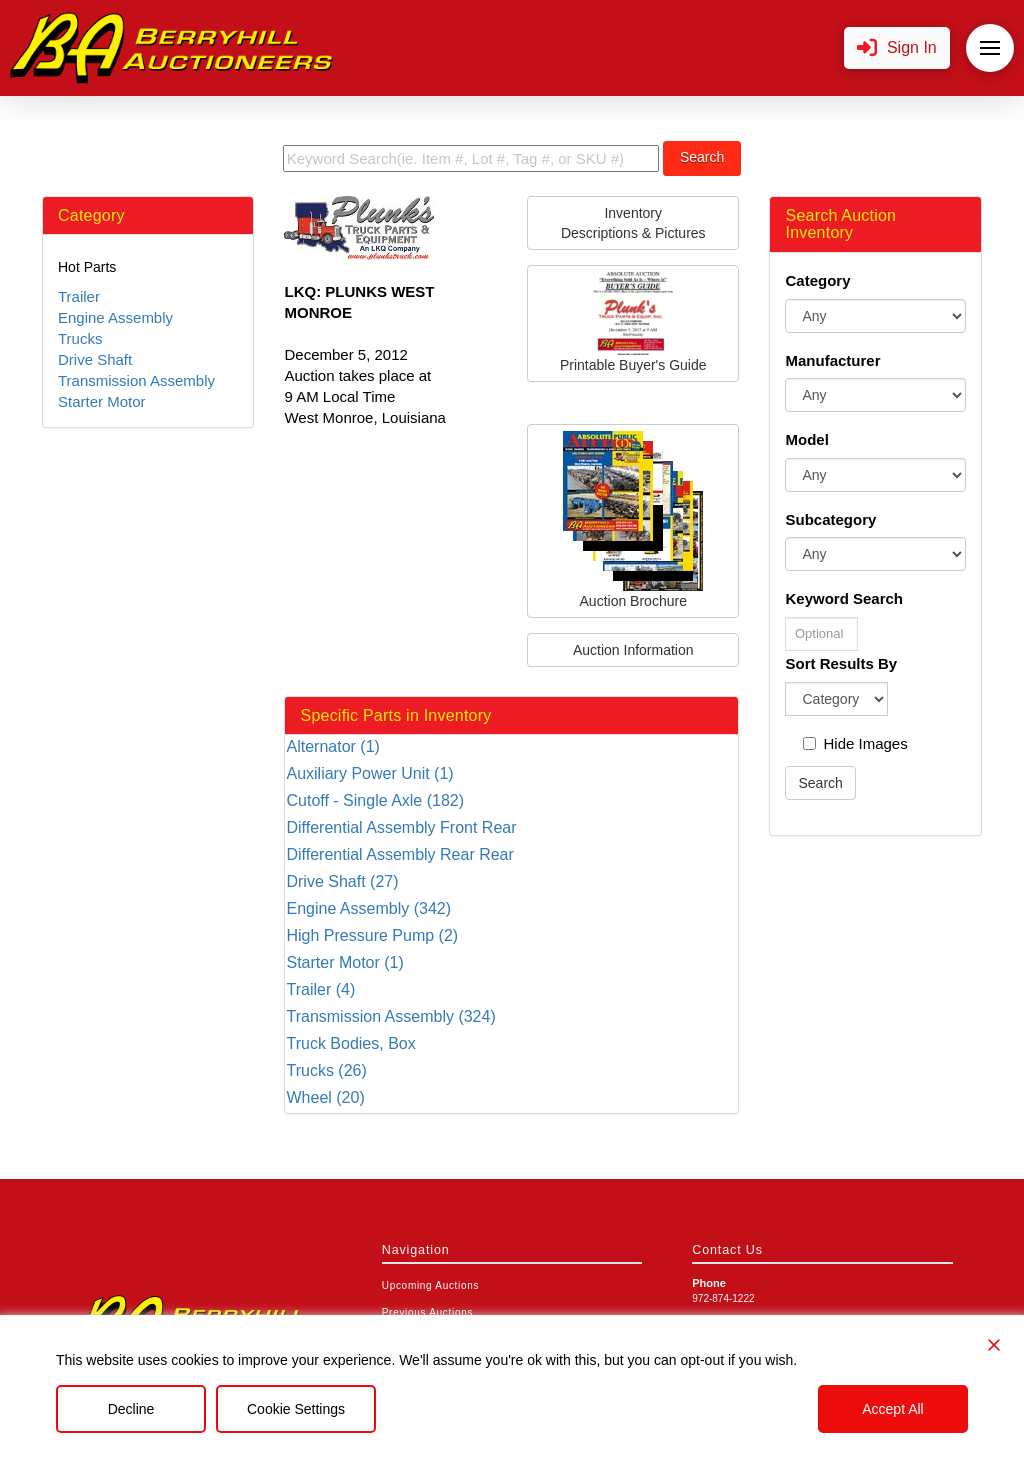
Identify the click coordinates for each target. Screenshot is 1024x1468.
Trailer (79, 296)
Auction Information (633, 650)
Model (806, 439)
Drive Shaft (95, 359)
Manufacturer (832, 360)
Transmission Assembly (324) (390, 1016)
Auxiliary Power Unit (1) (369, 773)
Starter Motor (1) (344, 962)
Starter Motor (102, 401)
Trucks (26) (326, 1070)
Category (817, 280)
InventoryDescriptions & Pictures (633, 223)
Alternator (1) (332, 746)
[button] (897, 48)
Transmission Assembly (136, 380)
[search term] (471, 158)
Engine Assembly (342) (368, 908)
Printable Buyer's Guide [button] (633, 322)
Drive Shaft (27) (342, 881)
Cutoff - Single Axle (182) (375, 800)
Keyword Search (844, 598)
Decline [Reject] (131, 1409)
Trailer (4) (320, 989)
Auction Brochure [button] (633, 520)
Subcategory (830, 519)
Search (702, 157)
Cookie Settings (296, 1409)
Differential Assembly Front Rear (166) (401, 828)
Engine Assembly (115, 317)
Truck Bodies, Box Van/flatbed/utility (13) (363, 1044)
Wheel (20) (325, 1097)
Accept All (892, 1409)
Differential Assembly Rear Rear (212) (399, 855)
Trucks (80, 338)
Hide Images (855, 743)
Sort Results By (841, 663)
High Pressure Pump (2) (372, 935)
